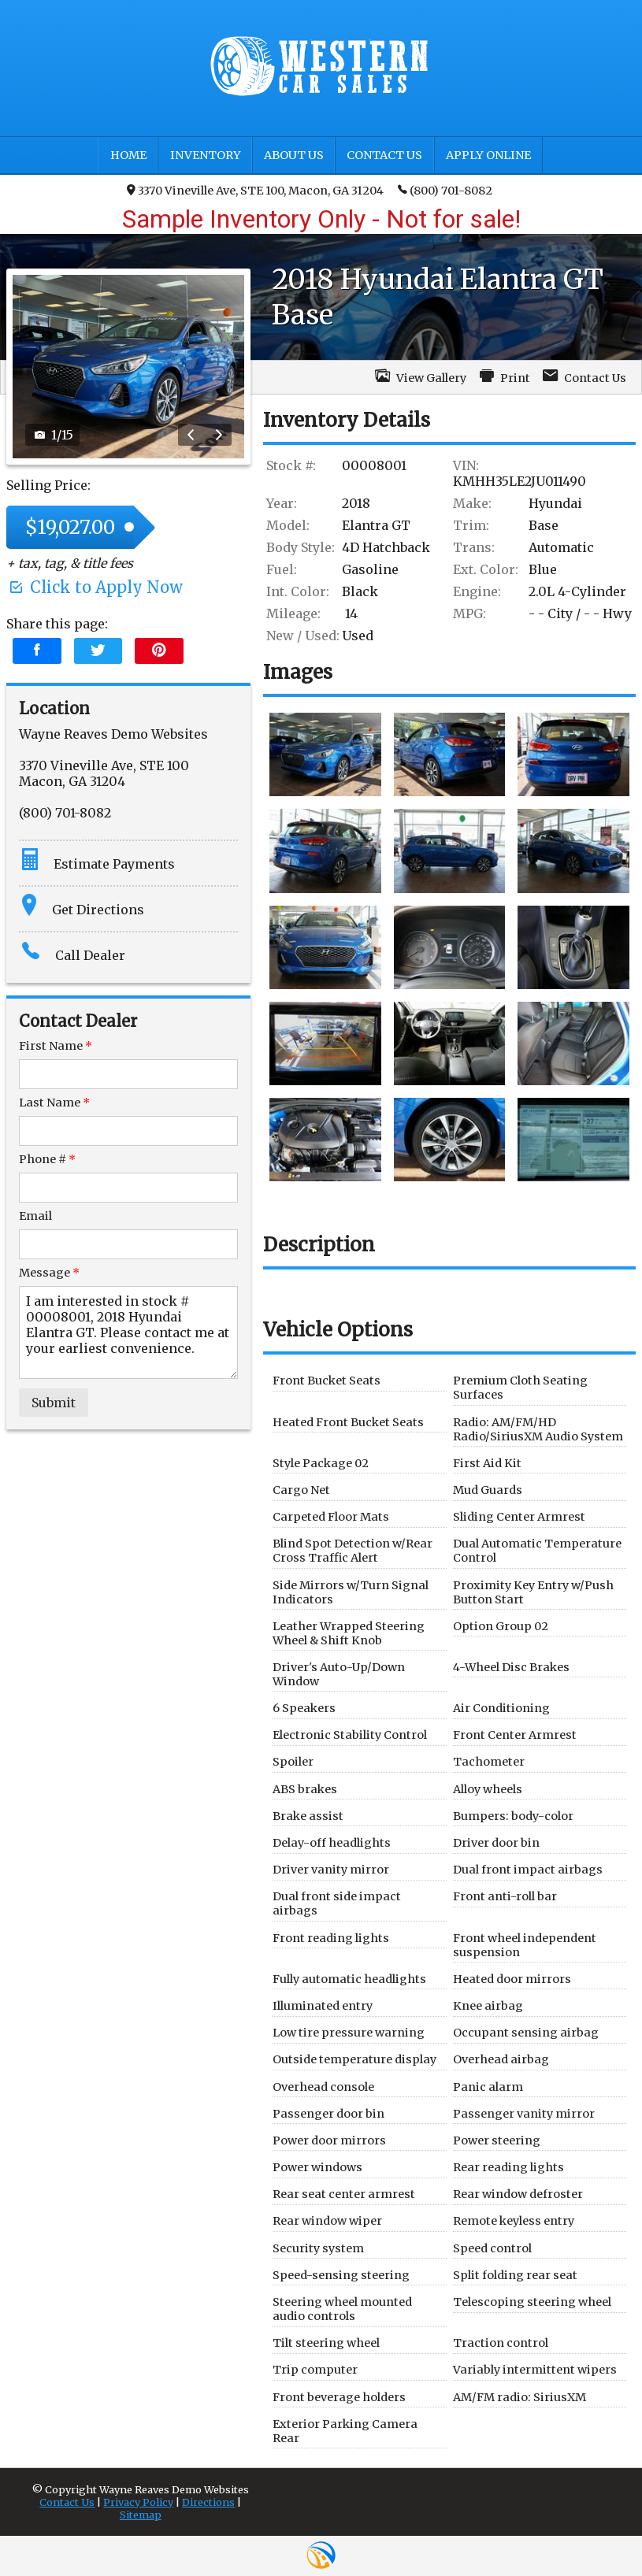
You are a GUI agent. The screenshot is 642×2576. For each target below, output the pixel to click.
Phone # (47, 1159)
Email (35, 1216)
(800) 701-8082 (445, 189)
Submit (54, 1402)
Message (49, 1273)
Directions (208, 2502)
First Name (55, 1046)
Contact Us (67, 2502)
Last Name (54, 1102)
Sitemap (140, 2514)
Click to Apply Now (94, 587)
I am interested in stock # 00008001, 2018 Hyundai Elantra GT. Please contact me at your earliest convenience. (128, 1332)
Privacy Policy (138, 2502)
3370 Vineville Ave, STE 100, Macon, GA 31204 (255, 190)
